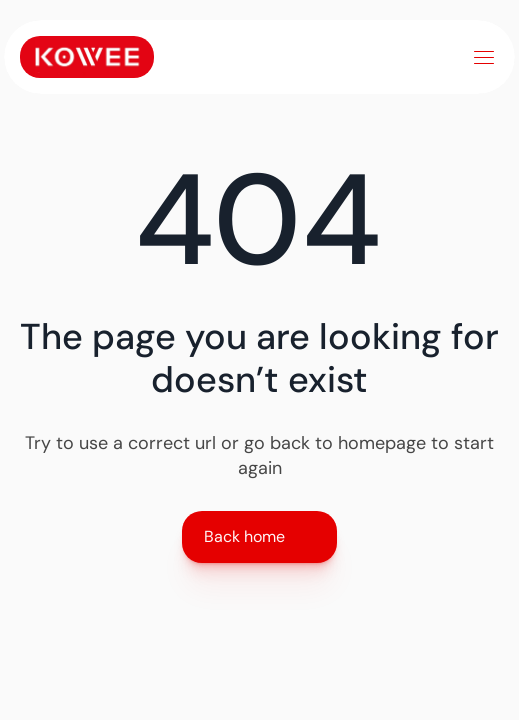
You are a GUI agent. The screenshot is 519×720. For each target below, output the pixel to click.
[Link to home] (87, 57)
